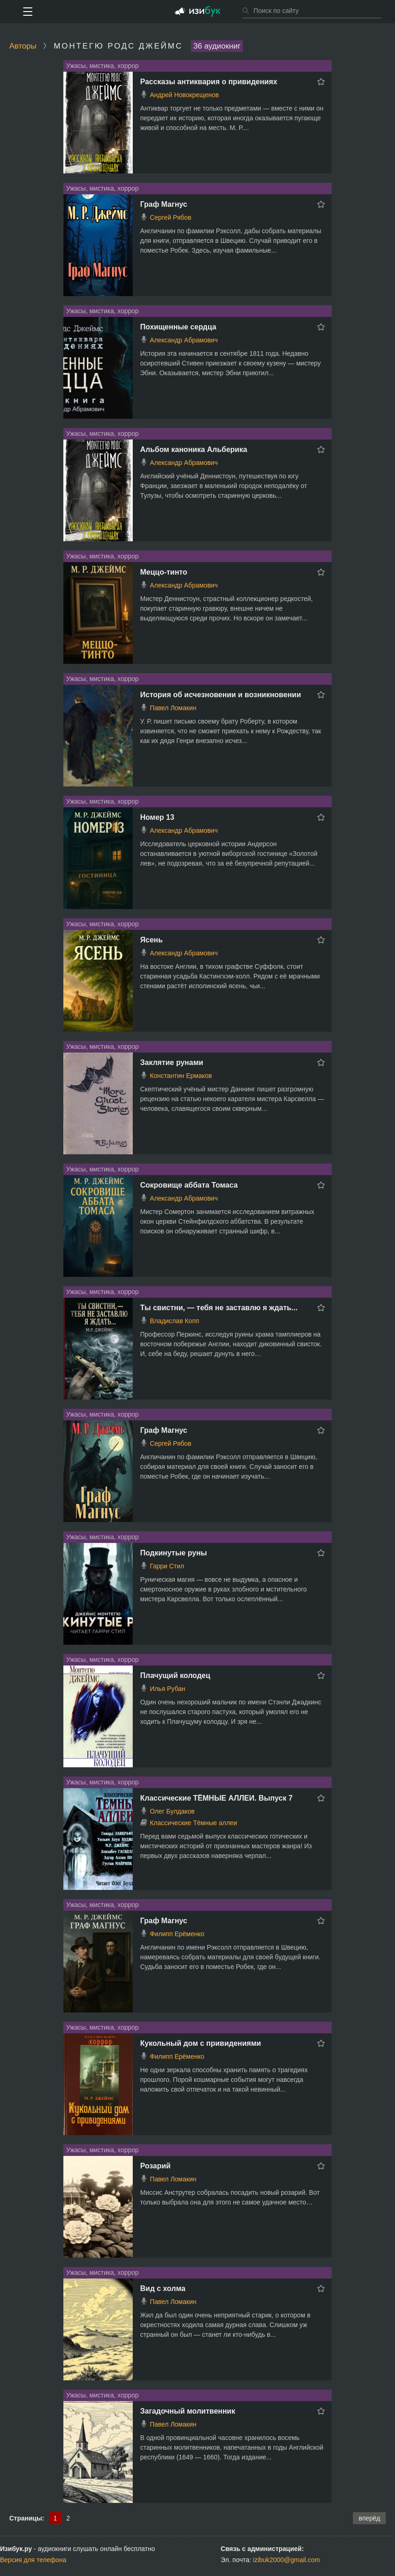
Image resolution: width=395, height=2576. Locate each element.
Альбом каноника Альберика (193, 449)
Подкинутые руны (173, 1553)
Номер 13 (157, 817)
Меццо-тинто (163, 572)
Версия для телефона (33, 2560)
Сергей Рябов (170, 217)
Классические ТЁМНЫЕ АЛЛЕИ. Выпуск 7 (216, 1798)
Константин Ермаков (181, 1075)
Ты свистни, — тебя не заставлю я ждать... (218, 1308)
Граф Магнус (163, 204)
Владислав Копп (174, 1321)
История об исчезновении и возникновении (220, 695)
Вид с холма (162, 2288)
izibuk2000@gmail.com (286, 2560)
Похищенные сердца (178, 327)
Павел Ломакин (173, 708)
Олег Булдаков (172, 1811)
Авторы (23, 46)
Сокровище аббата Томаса (189, 1185)
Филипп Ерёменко (177, 1934)
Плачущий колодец (175, 1675)
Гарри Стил (167, 1566)
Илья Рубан (167, 1688)
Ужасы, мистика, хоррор (102, 65)
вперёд (369, 2518)
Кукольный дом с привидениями (200, 2043)
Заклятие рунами (171, 1062)
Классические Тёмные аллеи (193, 1823)
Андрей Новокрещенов (184, 95)
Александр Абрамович (184, 340)
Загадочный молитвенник (187, 2411)
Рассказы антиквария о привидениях (208, 82)
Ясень (151, 940)
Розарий (155, 2166)
